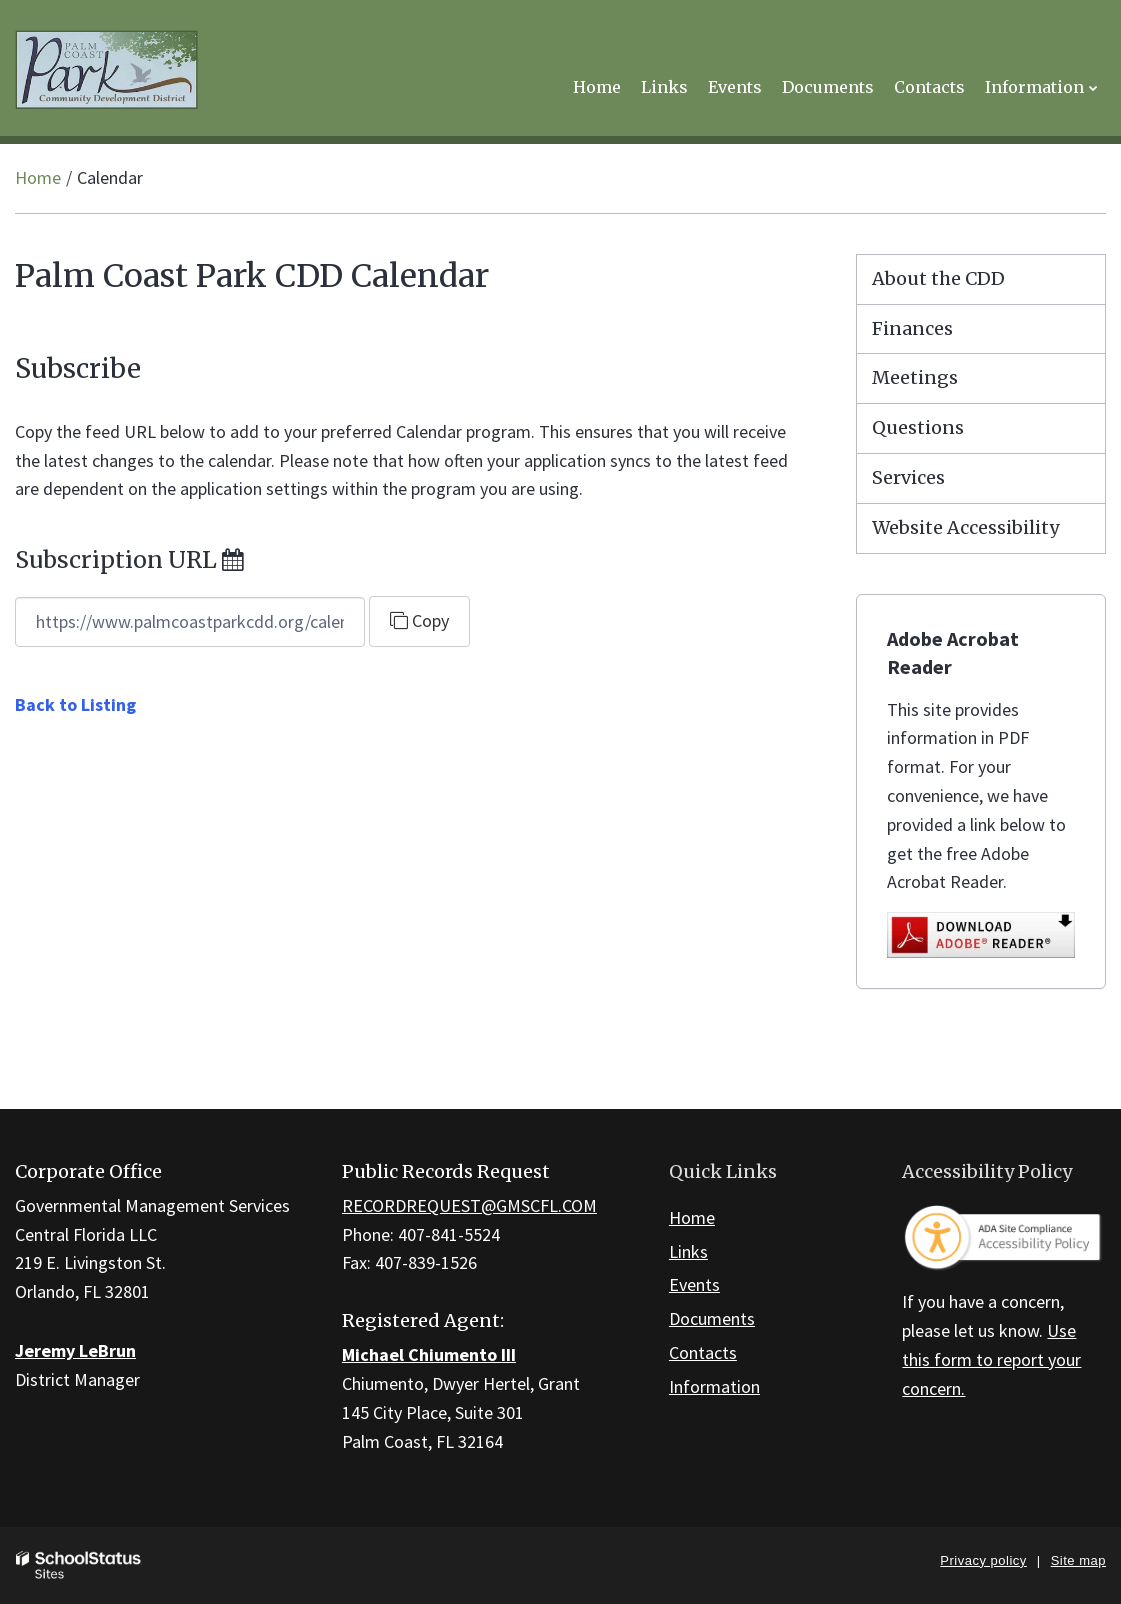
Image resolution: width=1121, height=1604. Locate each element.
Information (714, 1386)
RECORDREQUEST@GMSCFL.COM (469, 1205)
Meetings (915, 377)
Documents (712, 1318)
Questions (918, 427)
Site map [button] (1078, 1560)
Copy (419, 620)
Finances (912, 328)
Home (38, 177)
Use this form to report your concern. (991, 1359)
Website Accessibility (965, 527)
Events (694, 1284)
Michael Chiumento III (429, 1354)
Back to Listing (75, 704)
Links (688, 1251)
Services (908, 477)
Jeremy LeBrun (75, 1350)
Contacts (703, 1352)
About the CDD (938, 278)
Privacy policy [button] (983, 1560)
